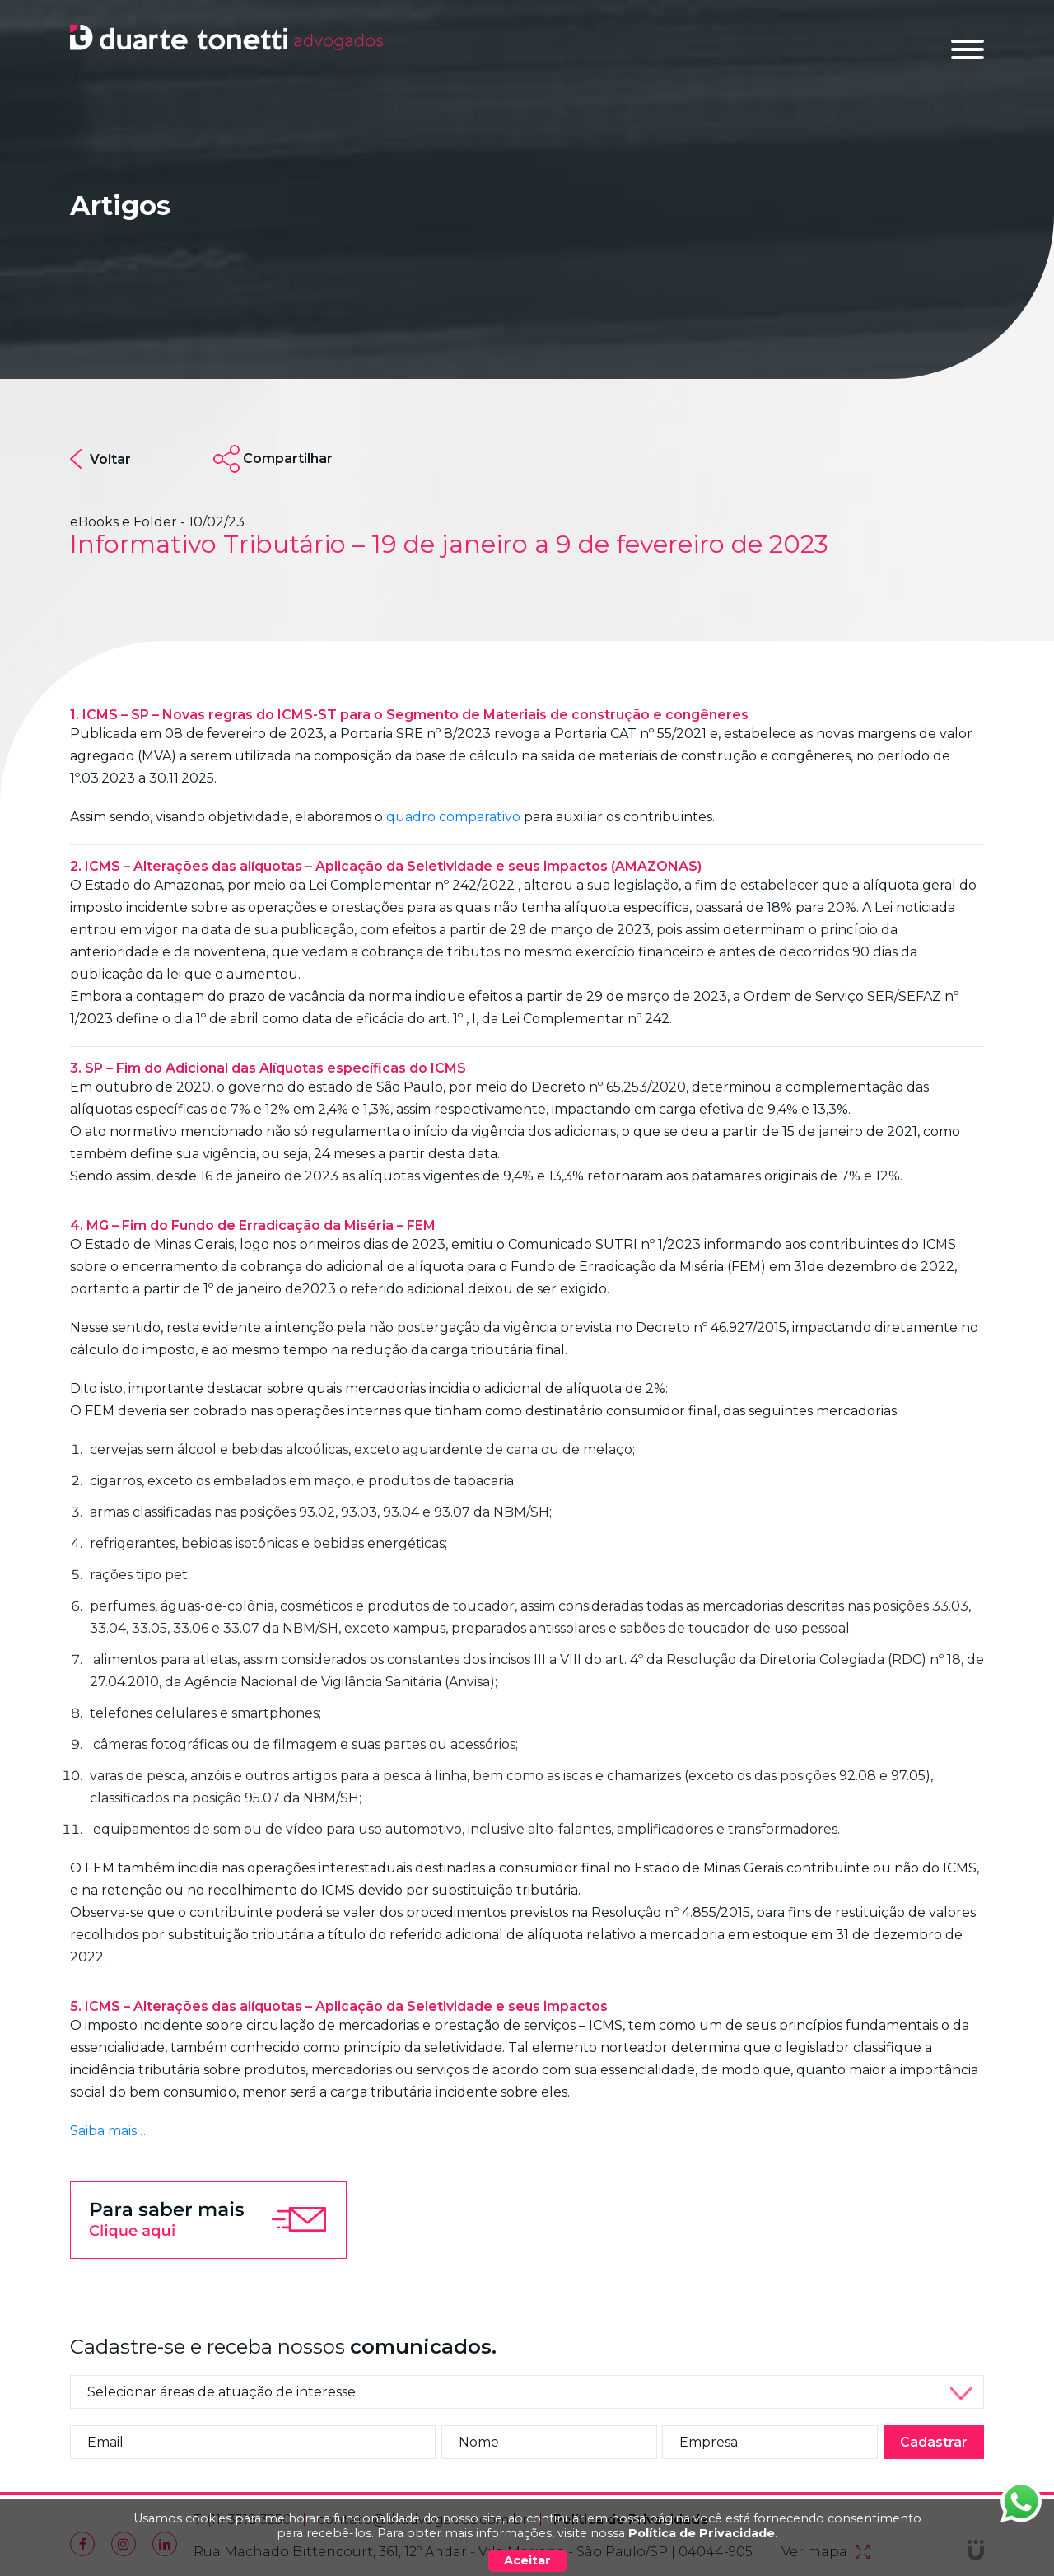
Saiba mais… (108, 2131)
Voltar (100, 459)
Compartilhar (288, 458)
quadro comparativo (453, 817)
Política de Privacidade (701, 2533)
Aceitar (527, 2560)
